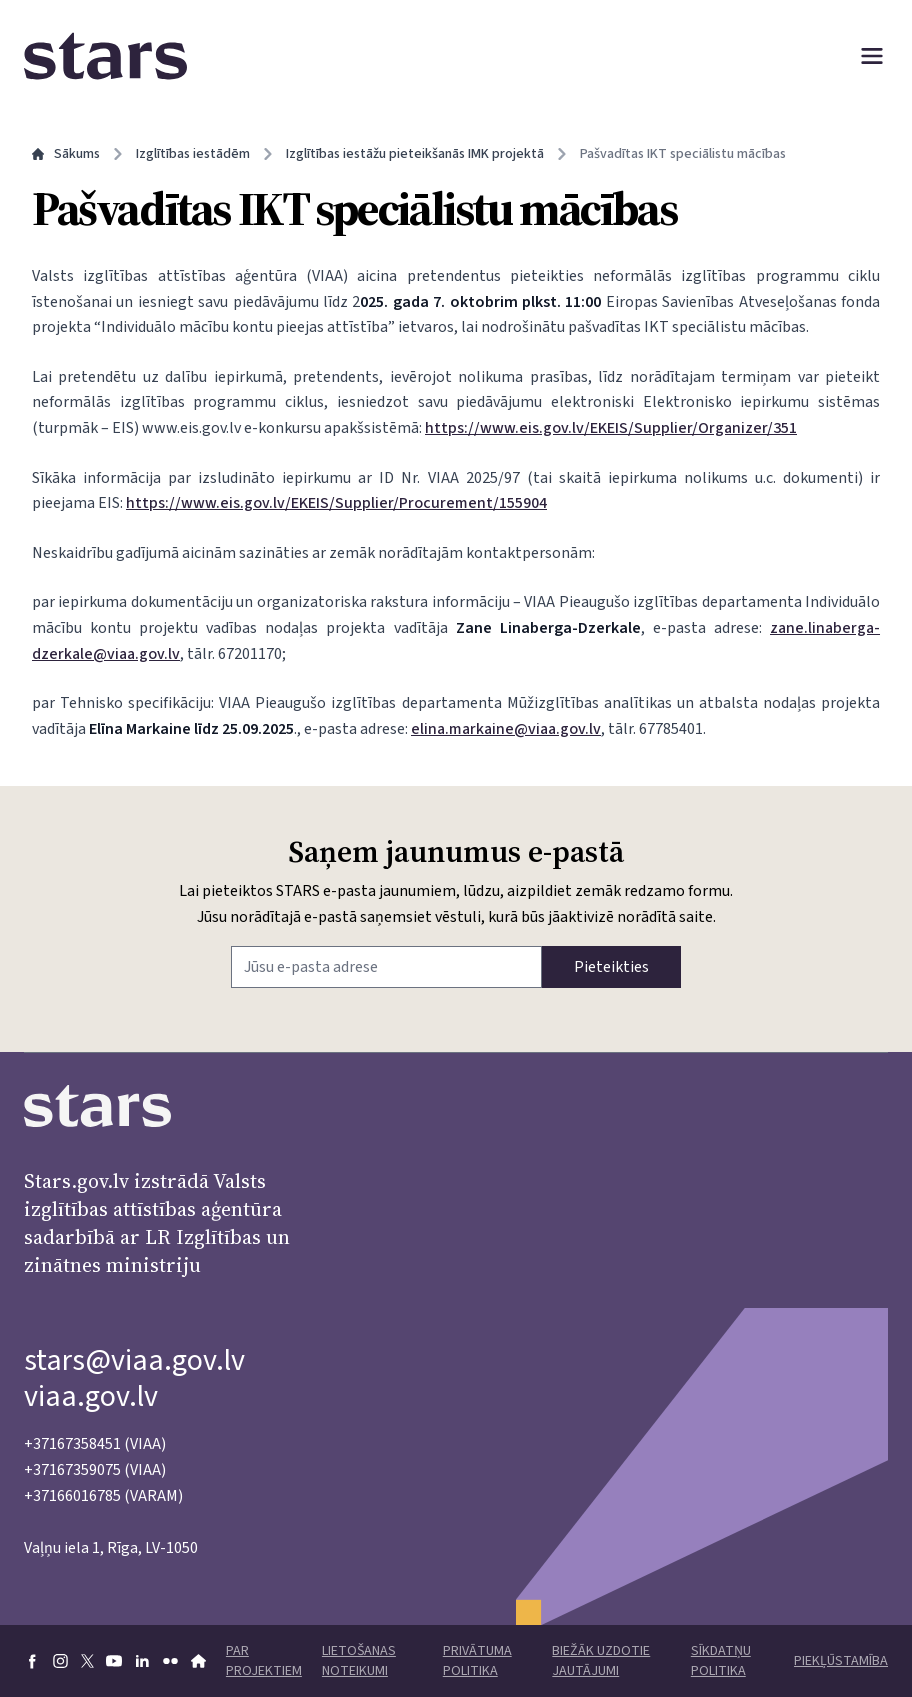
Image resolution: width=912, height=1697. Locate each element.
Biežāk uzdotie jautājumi (601, 1661)
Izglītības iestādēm (193, 154)
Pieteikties (611, 967)
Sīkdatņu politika (721, 1661)
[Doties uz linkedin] (142, 1661)
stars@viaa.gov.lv (134, 1360)
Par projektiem (264, 1661)
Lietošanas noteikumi (359, 1661)
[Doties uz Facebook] (32, 1661)
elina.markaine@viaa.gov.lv (506, 729)
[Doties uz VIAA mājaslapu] (198, 1661)
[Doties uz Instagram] (60, 1661)
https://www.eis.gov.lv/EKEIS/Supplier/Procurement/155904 (336, 503)
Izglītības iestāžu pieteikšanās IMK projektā (415, 154)
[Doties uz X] (87, 1661)
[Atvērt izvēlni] (872, 56)
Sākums (66, 154)
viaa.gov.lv (91, 1396)
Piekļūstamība (841, 1661)
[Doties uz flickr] (170, 1661)
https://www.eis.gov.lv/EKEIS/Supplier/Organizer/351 (611, 428)
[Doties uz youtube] (114, 1661)
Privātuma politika (477, 1661)
